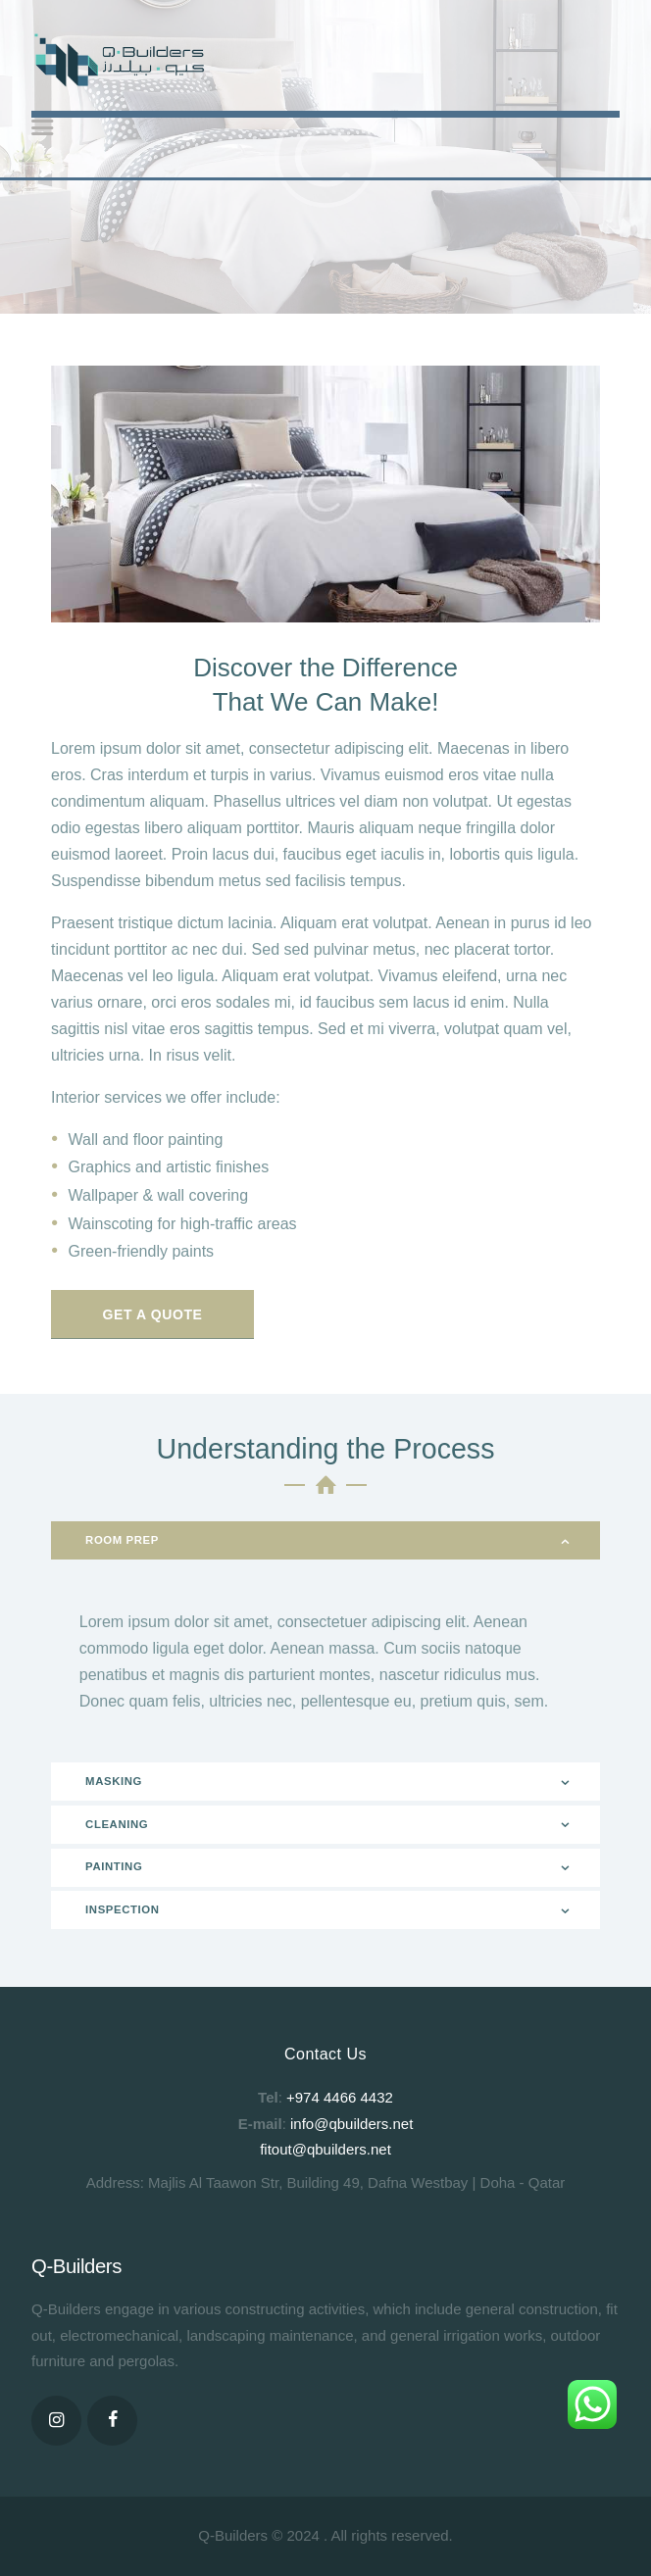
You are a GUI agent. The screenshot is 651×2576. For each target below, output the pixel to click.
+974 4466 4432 (339, 2097)
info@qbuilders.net (351, 2123)
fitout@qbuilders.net (325, 2149)
